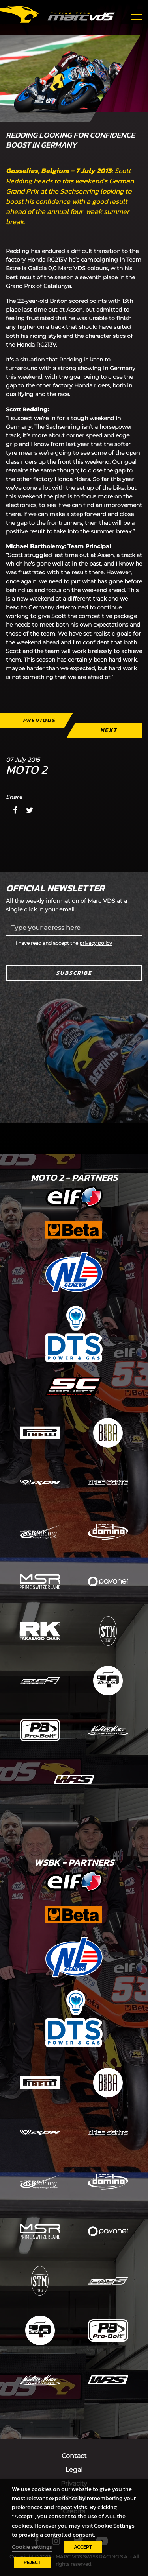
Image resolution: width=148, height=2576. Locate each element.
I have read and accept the (63, 943)
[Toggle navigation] (136, 16)
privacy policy (95, 943)
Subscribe (74, 973)
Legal (74, 2469)
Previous (39, 720)
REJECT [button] (32, 2562)
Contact (74, 2456)
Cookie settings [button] (32, 2547)
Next (108, 730)
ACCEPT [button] (83, 2547)
